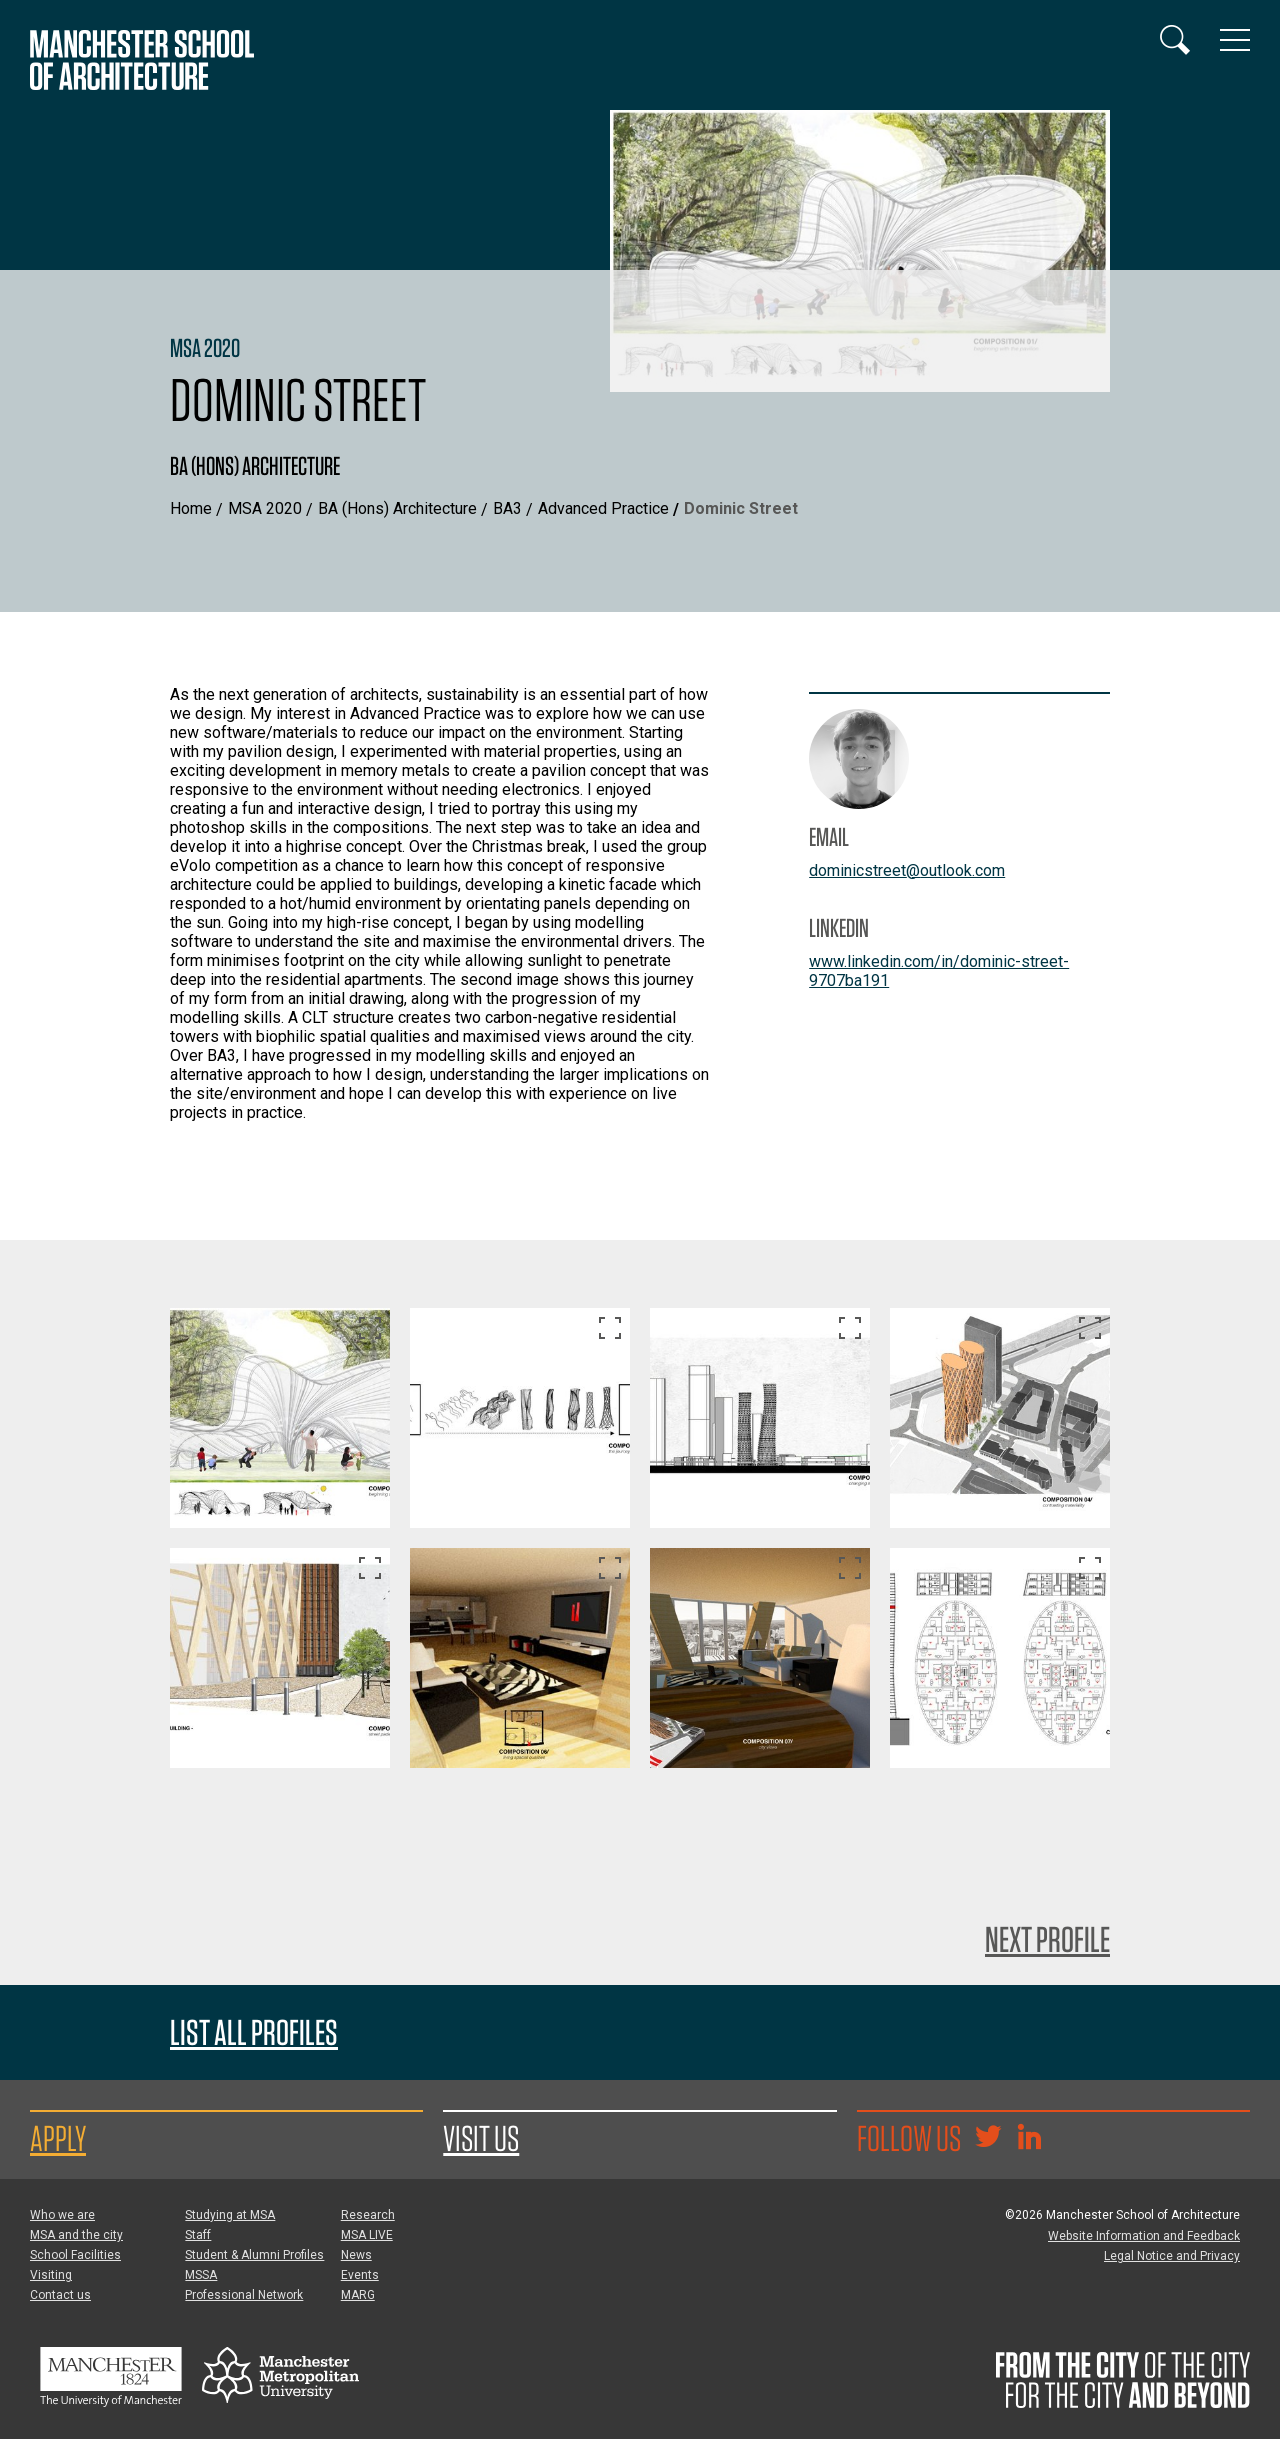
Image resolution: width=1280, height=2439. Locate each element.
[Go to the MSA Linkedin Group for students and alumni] (1029, 2139)
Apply (58, 2138)
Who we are (62, 2215)
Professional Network (244, 2295)
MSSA (201, 2275)
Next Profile (1047, 1939)
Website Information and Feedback (1144, 2236)
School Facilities (75, 2255)
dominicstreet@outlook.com (907, 870)
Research (368, 2215)
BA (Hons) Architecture (397, 508)
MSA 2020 (265, 508)
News (356, 2255)
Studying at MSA (230, 2215)
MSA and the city (76, 2235)
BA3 (507, 508)
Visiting (51, 2275)
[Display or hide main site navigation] (1235, 40)
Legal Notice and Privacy (1172, 2256)
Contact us (60, 2295)
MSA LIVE (367, 2235)
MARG (358, 2295)
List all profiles (254, 2032)
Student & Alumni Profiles (254, 2255)
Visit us (481, 2138)
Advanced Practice (603, 508)
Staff (198, 2235)
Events (360, 2275)
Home (191, 508)
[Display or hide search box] (1175, 40)
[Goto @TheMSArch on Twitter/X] (988, 2139)
